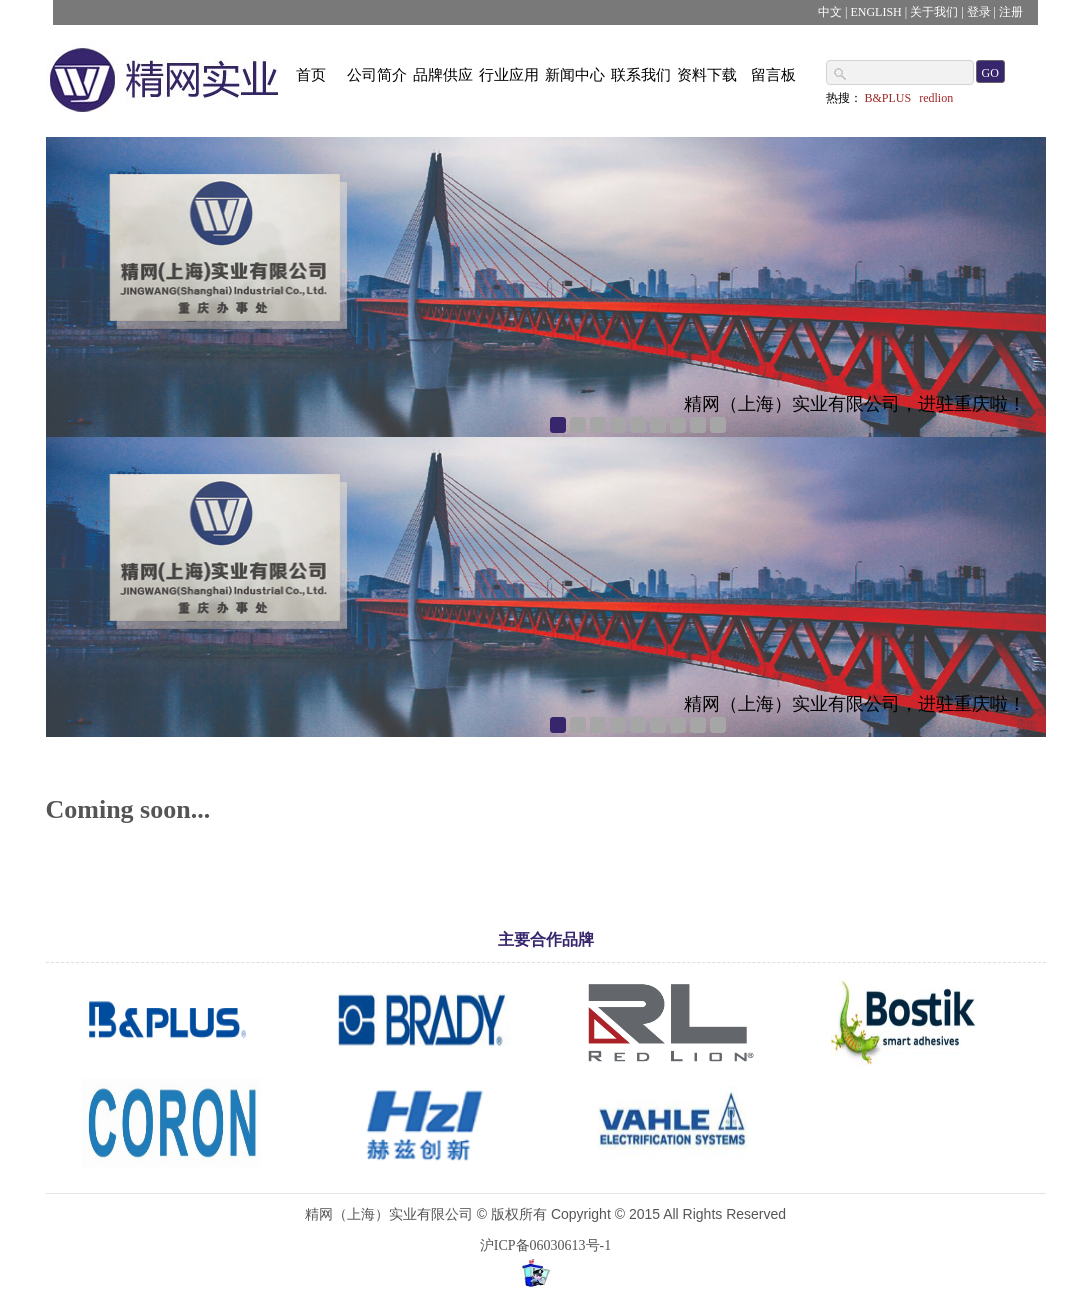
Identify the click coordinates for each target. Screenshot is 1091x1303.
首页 (311, 75)
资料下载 (707, 75)
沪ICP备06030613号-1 (545, 1245)
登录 (979, 12)
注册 (1011, 12)
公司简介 (377, 75)
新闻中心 (575, 75)
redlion (936, 98)
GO (990, 73)
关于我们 (934, 12)
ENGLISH (875, 12)
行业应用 (509, 75)
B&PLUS (888, 98)
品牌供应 (443, 75)
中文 (830, 12)
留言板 (773, 75)
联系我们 (641, 75)
